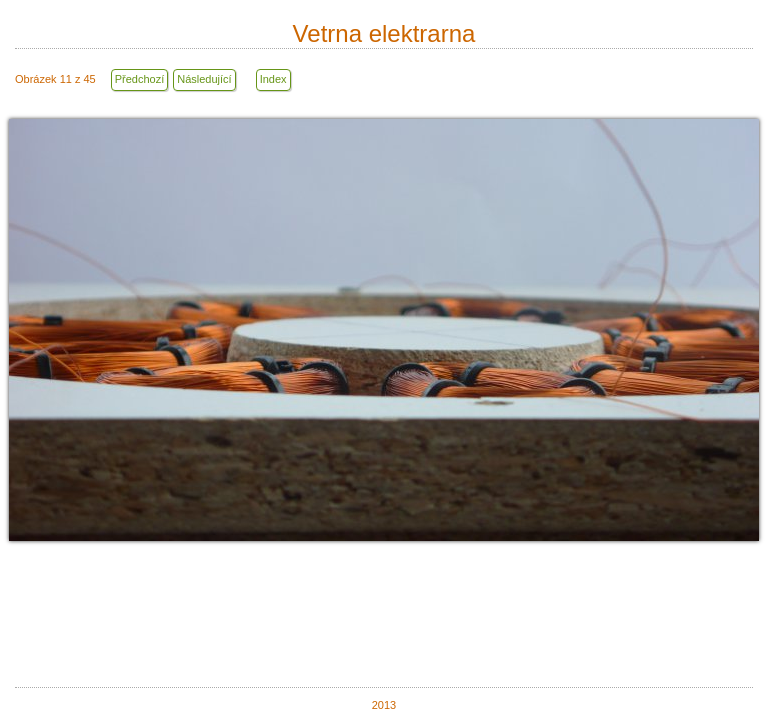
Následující (204, 79)
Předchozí (140, 79)
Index (273, 79)
